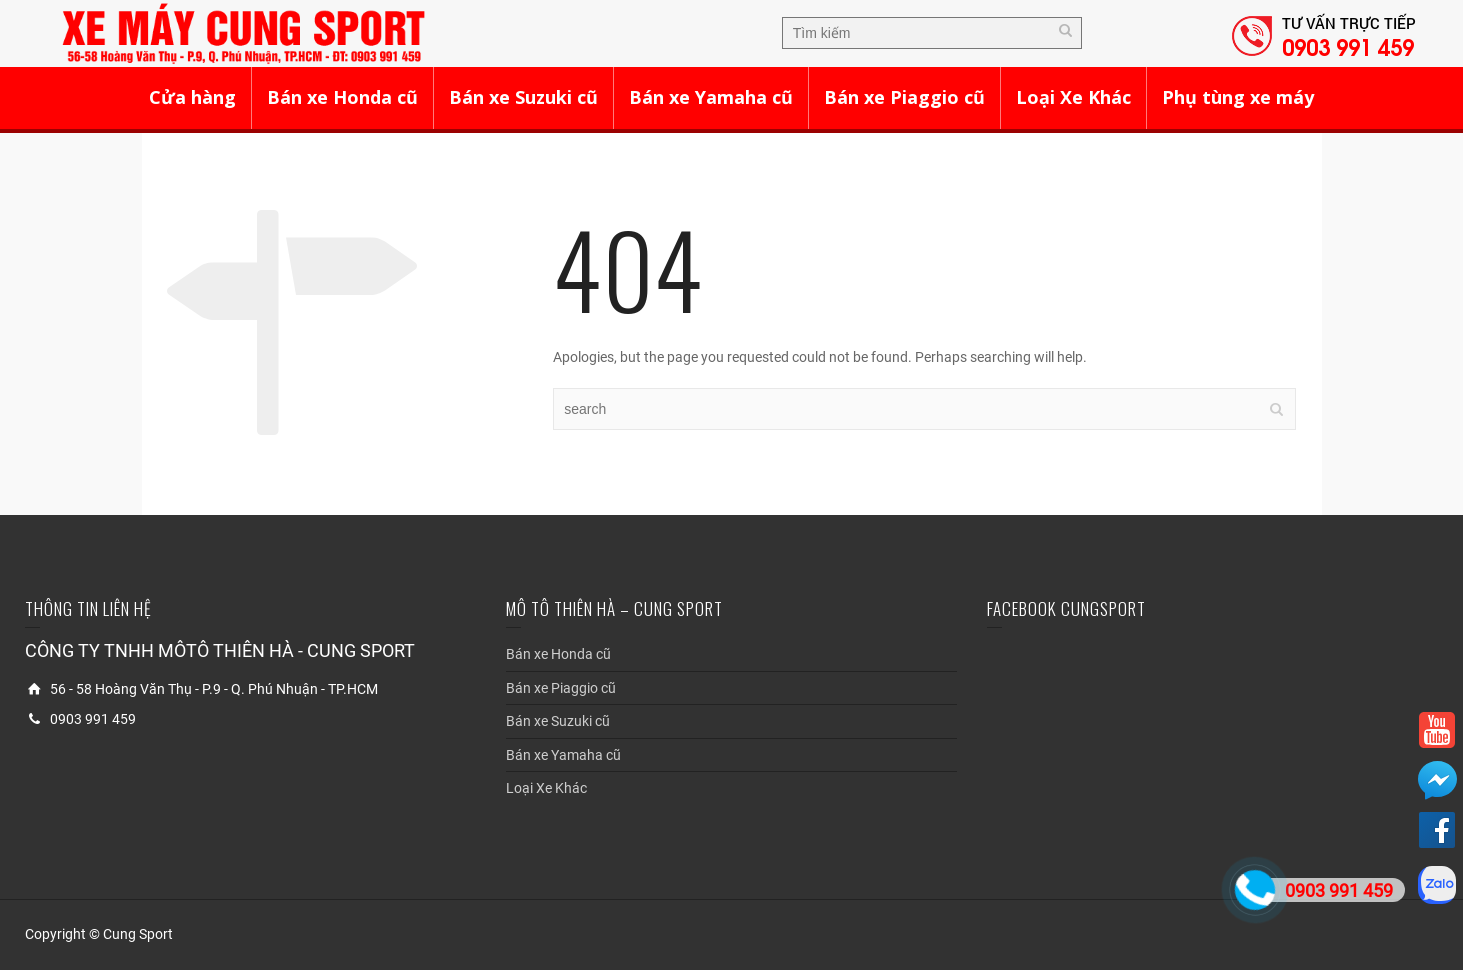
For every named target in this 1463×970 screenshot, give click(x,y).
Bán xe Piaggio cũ (904, 97)
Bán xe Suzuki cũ (523, 97)
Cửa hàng (192, 97)
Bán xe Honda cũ (342, 97)
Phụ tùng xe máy (1238, 97)
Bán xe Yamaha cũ (711, 97)
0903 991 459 (1348, 46)
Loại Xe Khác (1073, 97)
